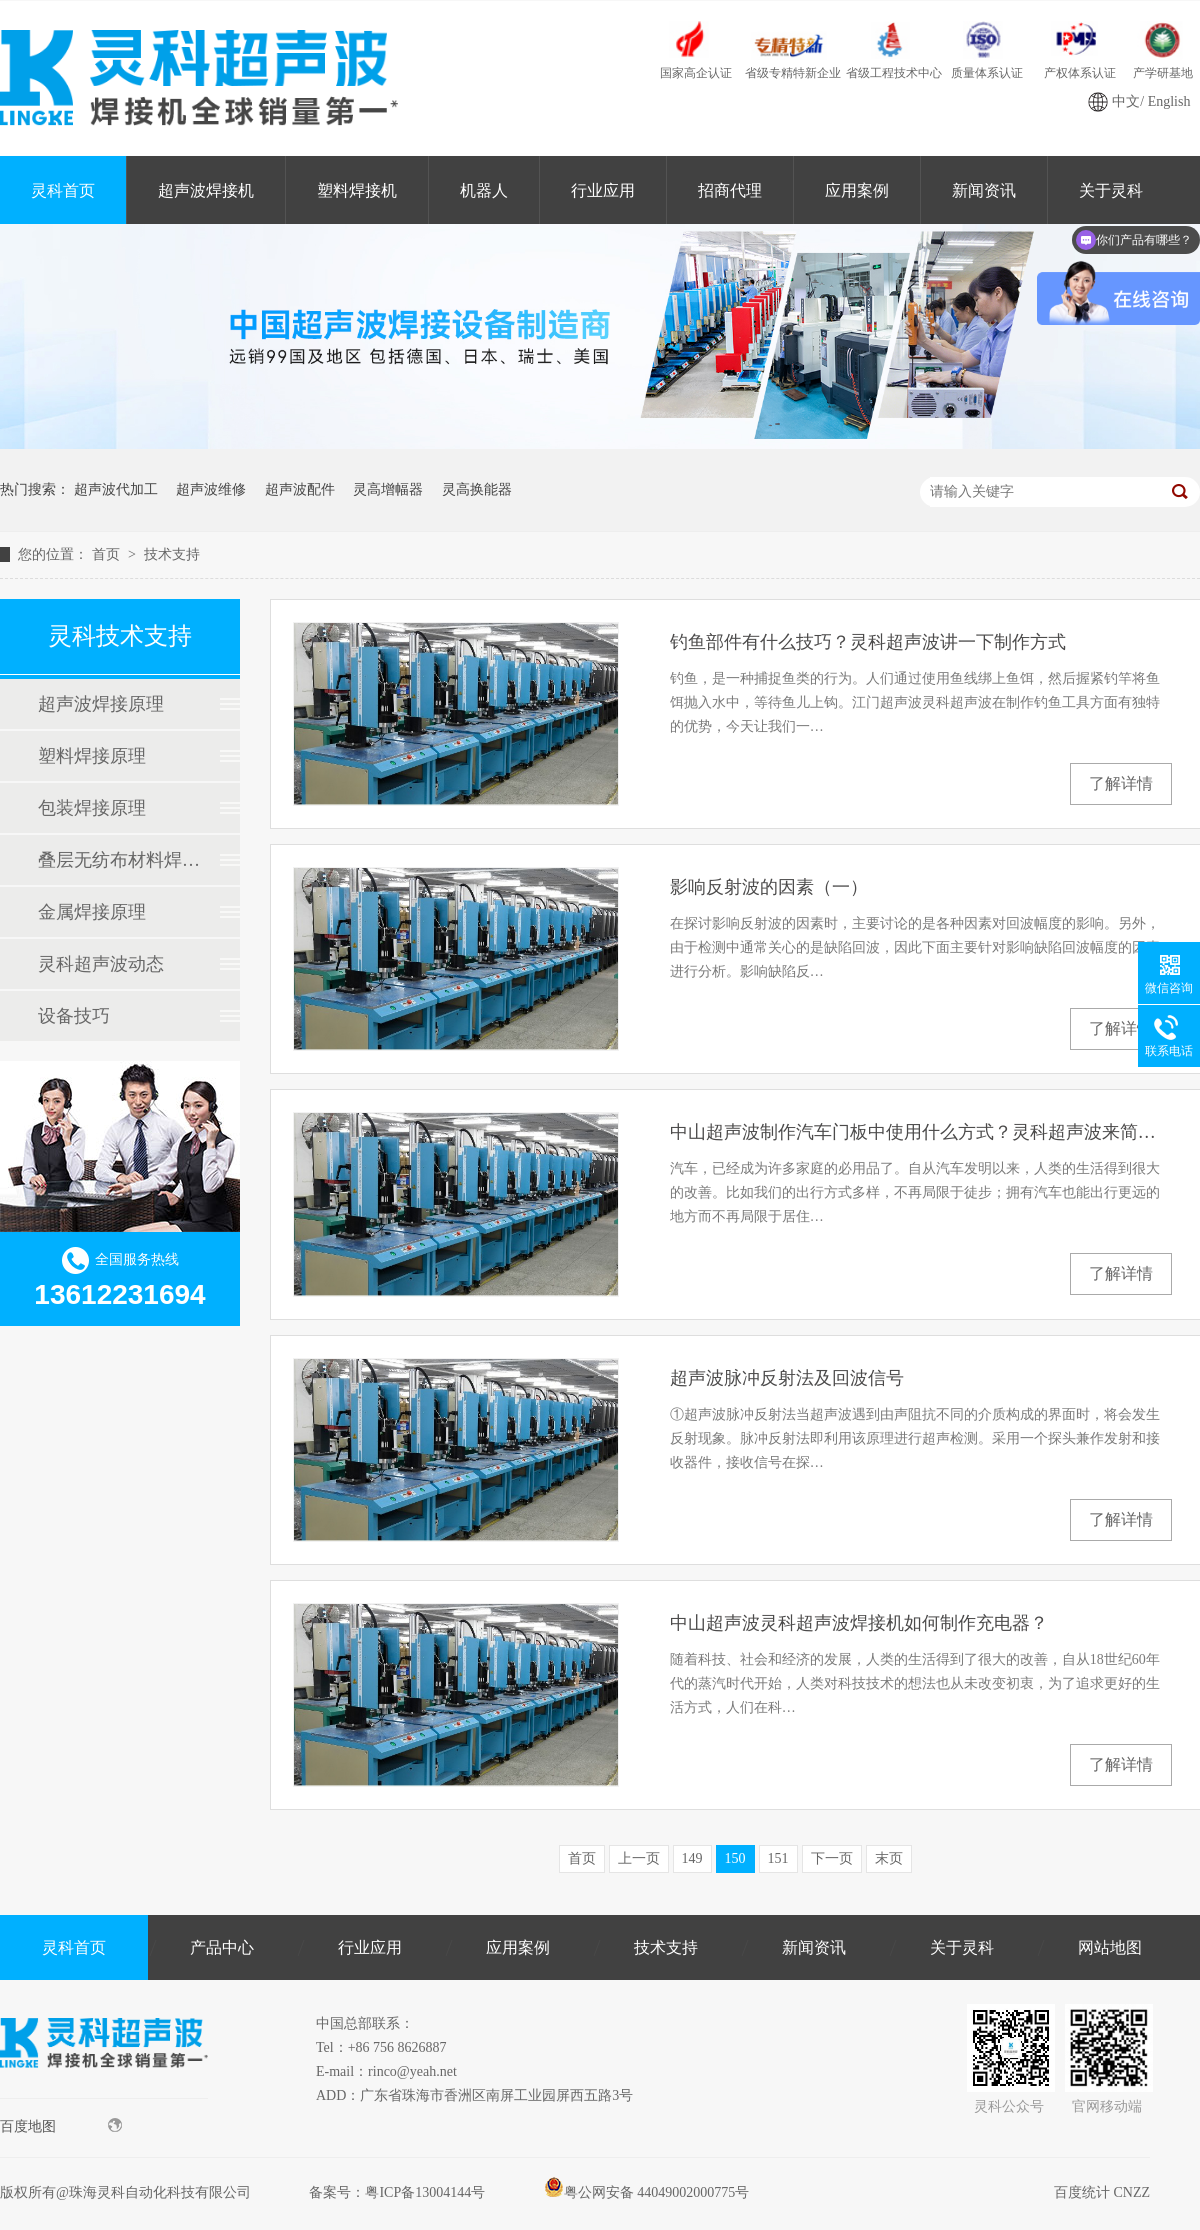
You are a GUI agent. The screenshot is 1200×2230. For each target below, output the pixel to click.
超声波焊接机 (206, 190)
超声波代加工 (116, 489)
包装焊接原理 (92, 808)
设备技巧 (74, 1016)
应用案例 (857, 190)
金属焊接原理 (92, 912)
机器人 (484, 190)
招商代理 (730, 190)
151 (778, 1858)
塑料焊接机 (357, 190)
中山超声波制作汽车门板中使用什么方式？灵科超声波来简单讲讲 (921, 1132)
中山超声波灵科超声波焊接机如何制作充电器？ (859, 1623)
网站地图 (1110, 1947)
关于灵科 (962, 1947)
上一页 (639, 1858)
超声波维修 (211, 489)
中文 (1126, 101)
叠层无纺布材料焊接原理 (119, 860)
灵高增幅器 (388, 489)
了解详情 (1121, 783)
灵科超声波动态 (101, 964)
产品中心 (222, 1947)
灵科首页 (63, 190)
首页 (108, 554)
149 (692, 1858)
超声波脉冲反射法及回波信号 (787, 1378)
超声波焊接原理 (101, 704)
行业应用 (603, 190)
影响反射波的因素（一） (769, 887)
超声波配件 (300, 489)
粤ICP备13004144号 (425, 2192)
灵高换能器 (477, 489)
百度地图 (61, 2126)
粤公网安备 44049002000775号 (647, 2192)
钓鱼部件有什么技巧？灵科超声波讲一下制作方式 (868, 642)
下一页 (832, 1858)
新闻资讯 (984, 190)
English (1169, 101)
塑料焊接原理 (92, 756)
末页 (889, 1858)
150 (735, 1858)
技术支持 (172, 554)
